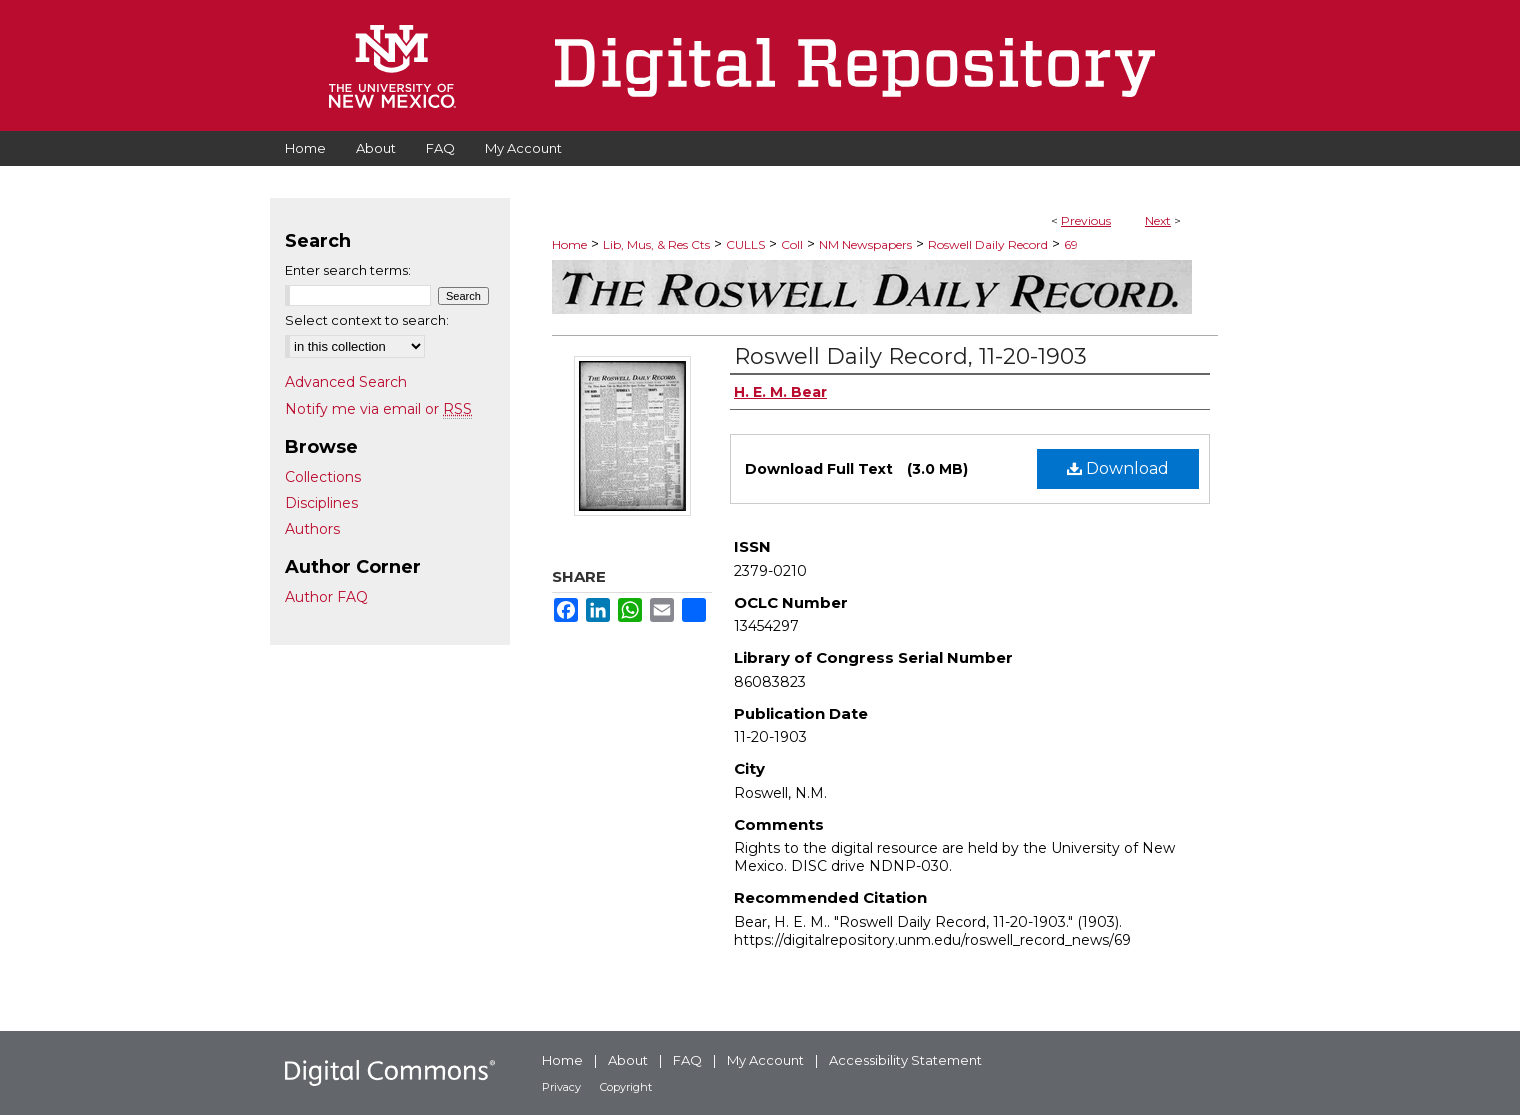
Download (1118, 468)
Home (569, 244)
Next (1158, 220)
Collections (323, 477)
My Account (765, 1060)
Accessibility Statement (905, 1060)
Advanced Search (346, 382)
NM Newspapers (865, 244)
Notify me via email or (378, 409)
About (628, 1060)
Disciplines (321, 503)
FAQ (687, 1060)
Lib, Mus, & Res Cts (656, 244)
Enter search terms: (348, 270)
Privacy (561, 1087)
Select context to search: (367, 320)
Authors (312, 529)
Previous (1086, 220)
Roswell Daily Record (988, 244)
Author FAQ (326, 597)
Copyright (626, 1087)
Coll (792, 244)
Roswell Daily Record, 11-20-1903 (910, 356)
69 (1071, 244)
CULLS (745, 244)
